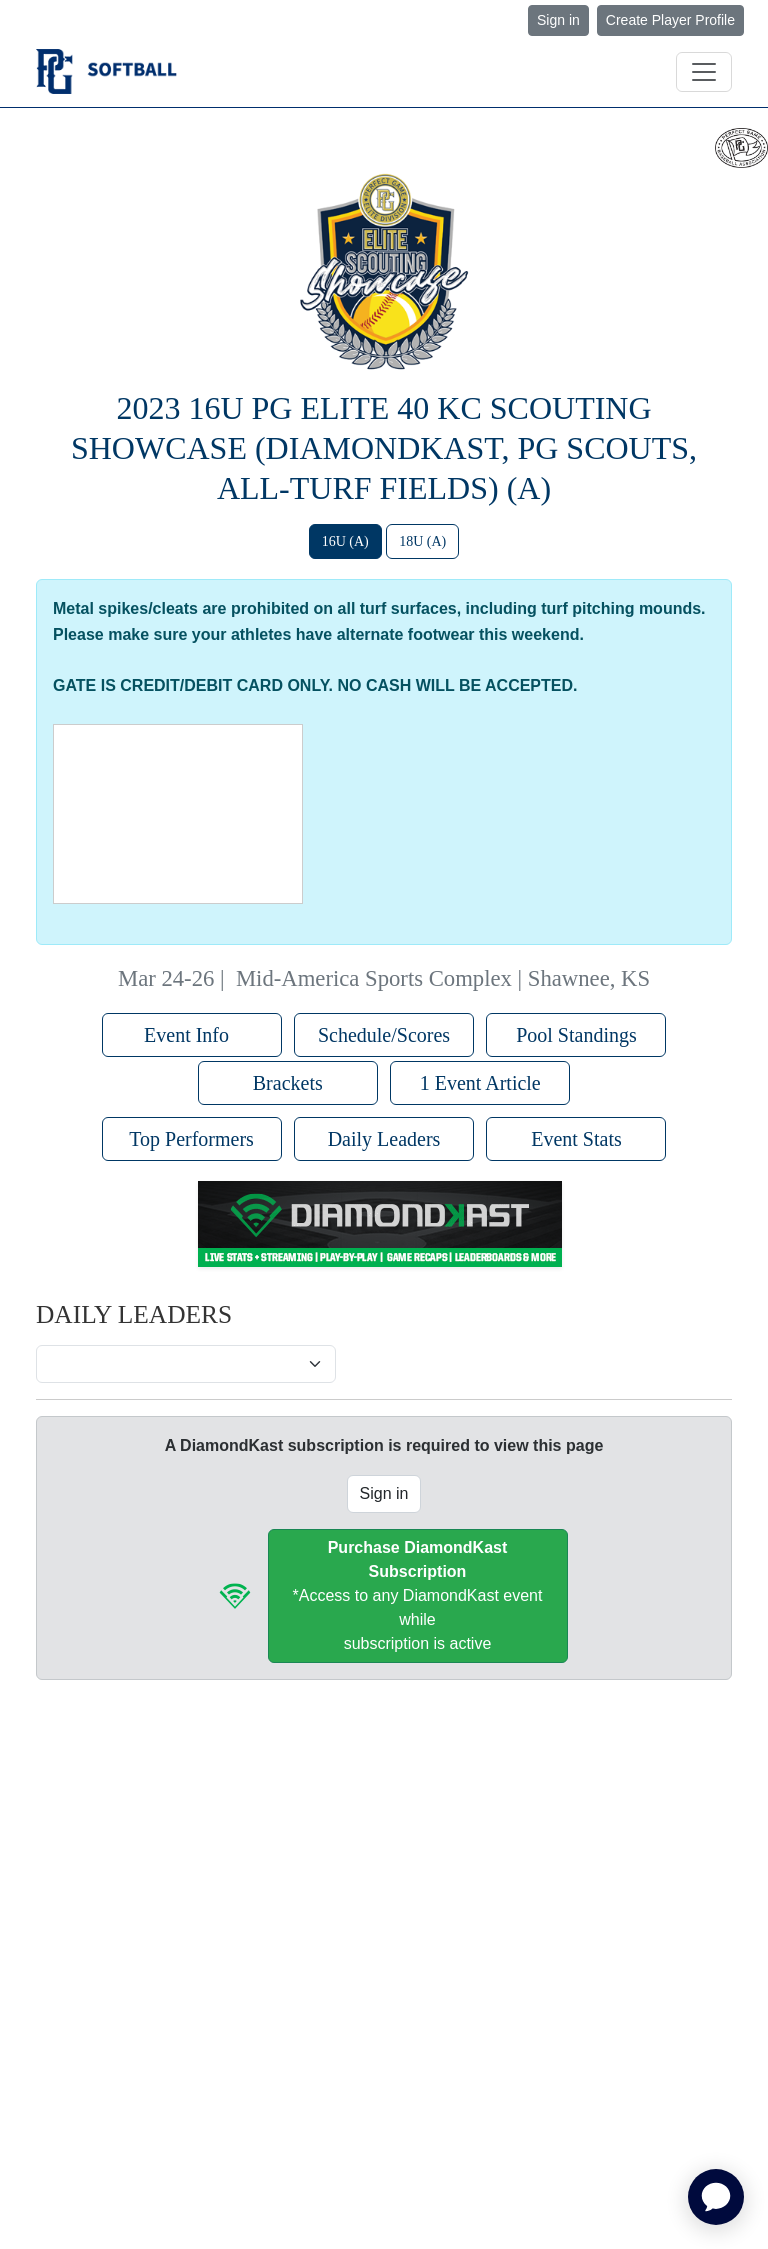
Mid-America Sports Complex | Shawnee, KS (443, 978)
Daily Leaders (384, 1139)
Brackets (288, 1083)
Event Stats (576, 1139)
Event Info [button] (191, 1035)
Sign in (558, 20)
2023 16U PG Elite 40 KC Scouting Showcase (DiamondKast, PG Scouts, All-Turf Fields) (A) (384, 448)
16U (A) (345, 541)
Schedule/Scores (384, 1035)
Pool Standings (576, 1035)
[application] (716, 2197)
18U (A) (422, 541)
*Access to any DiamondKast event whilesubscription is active (418, 1595)
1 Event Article (480, 1083)
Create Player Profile (670, 20)
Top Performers (191, 1139)
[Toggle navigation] (704, 72)
